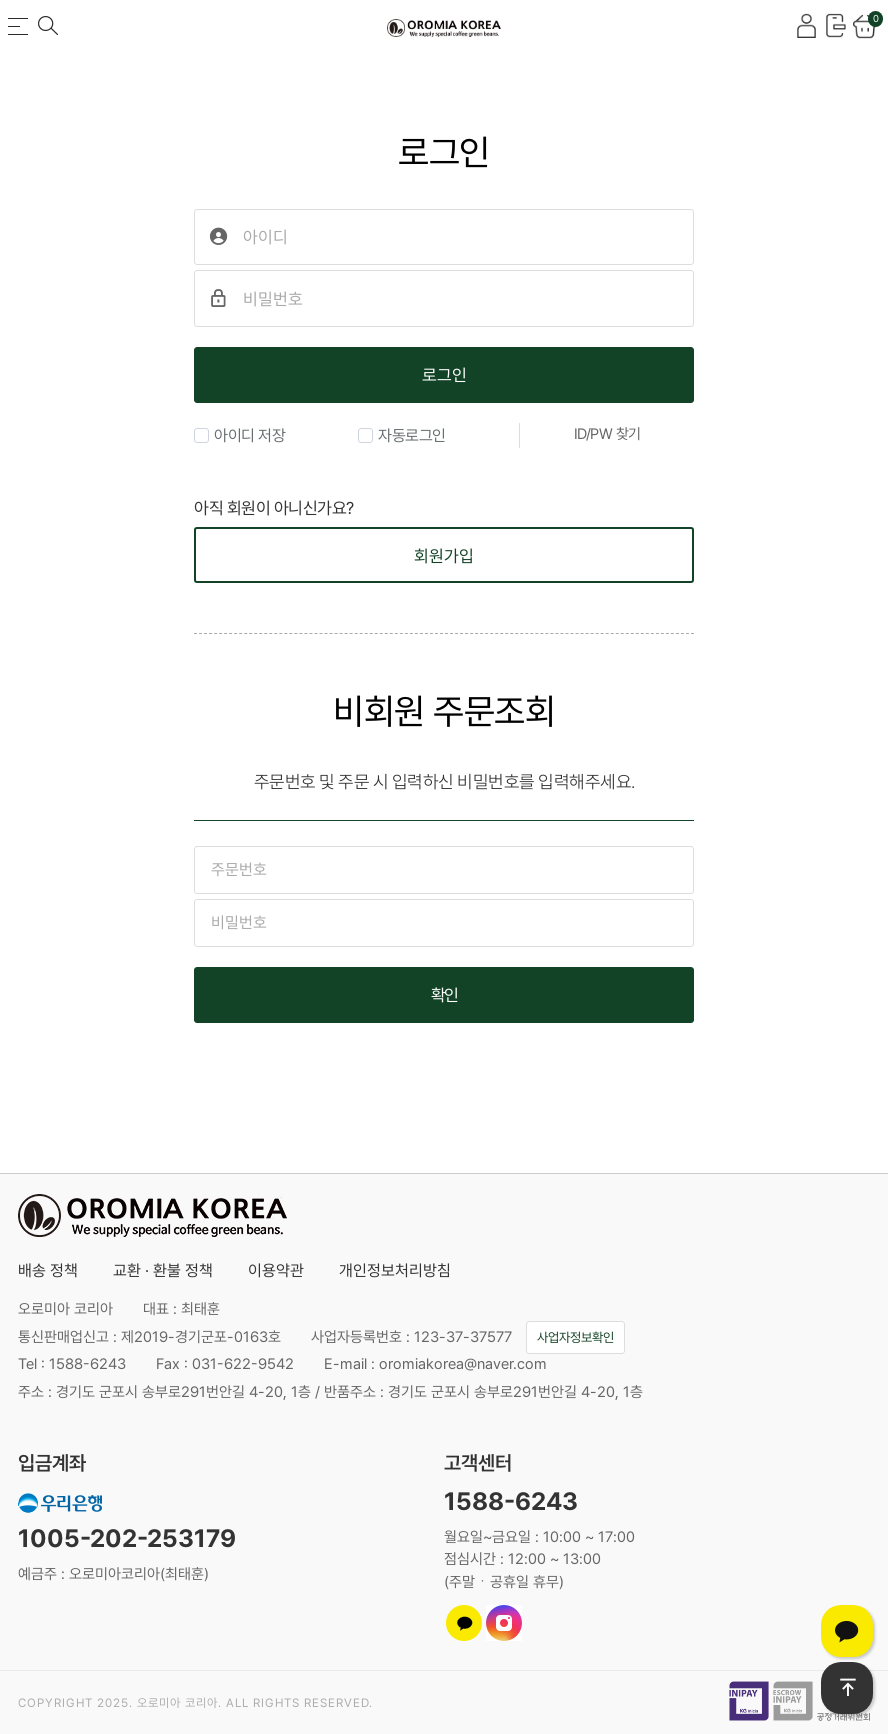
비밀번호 (194, 125)
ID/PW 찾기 (607, 434)
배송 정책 (48, 1270)
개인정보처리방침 (395, 1270)
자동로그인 (402, 435)
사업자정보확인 (575, 1337)
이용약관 (276, 1270)
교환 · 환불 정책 (163, 1270)
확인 (444, 995)
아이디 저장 (239, 435)
